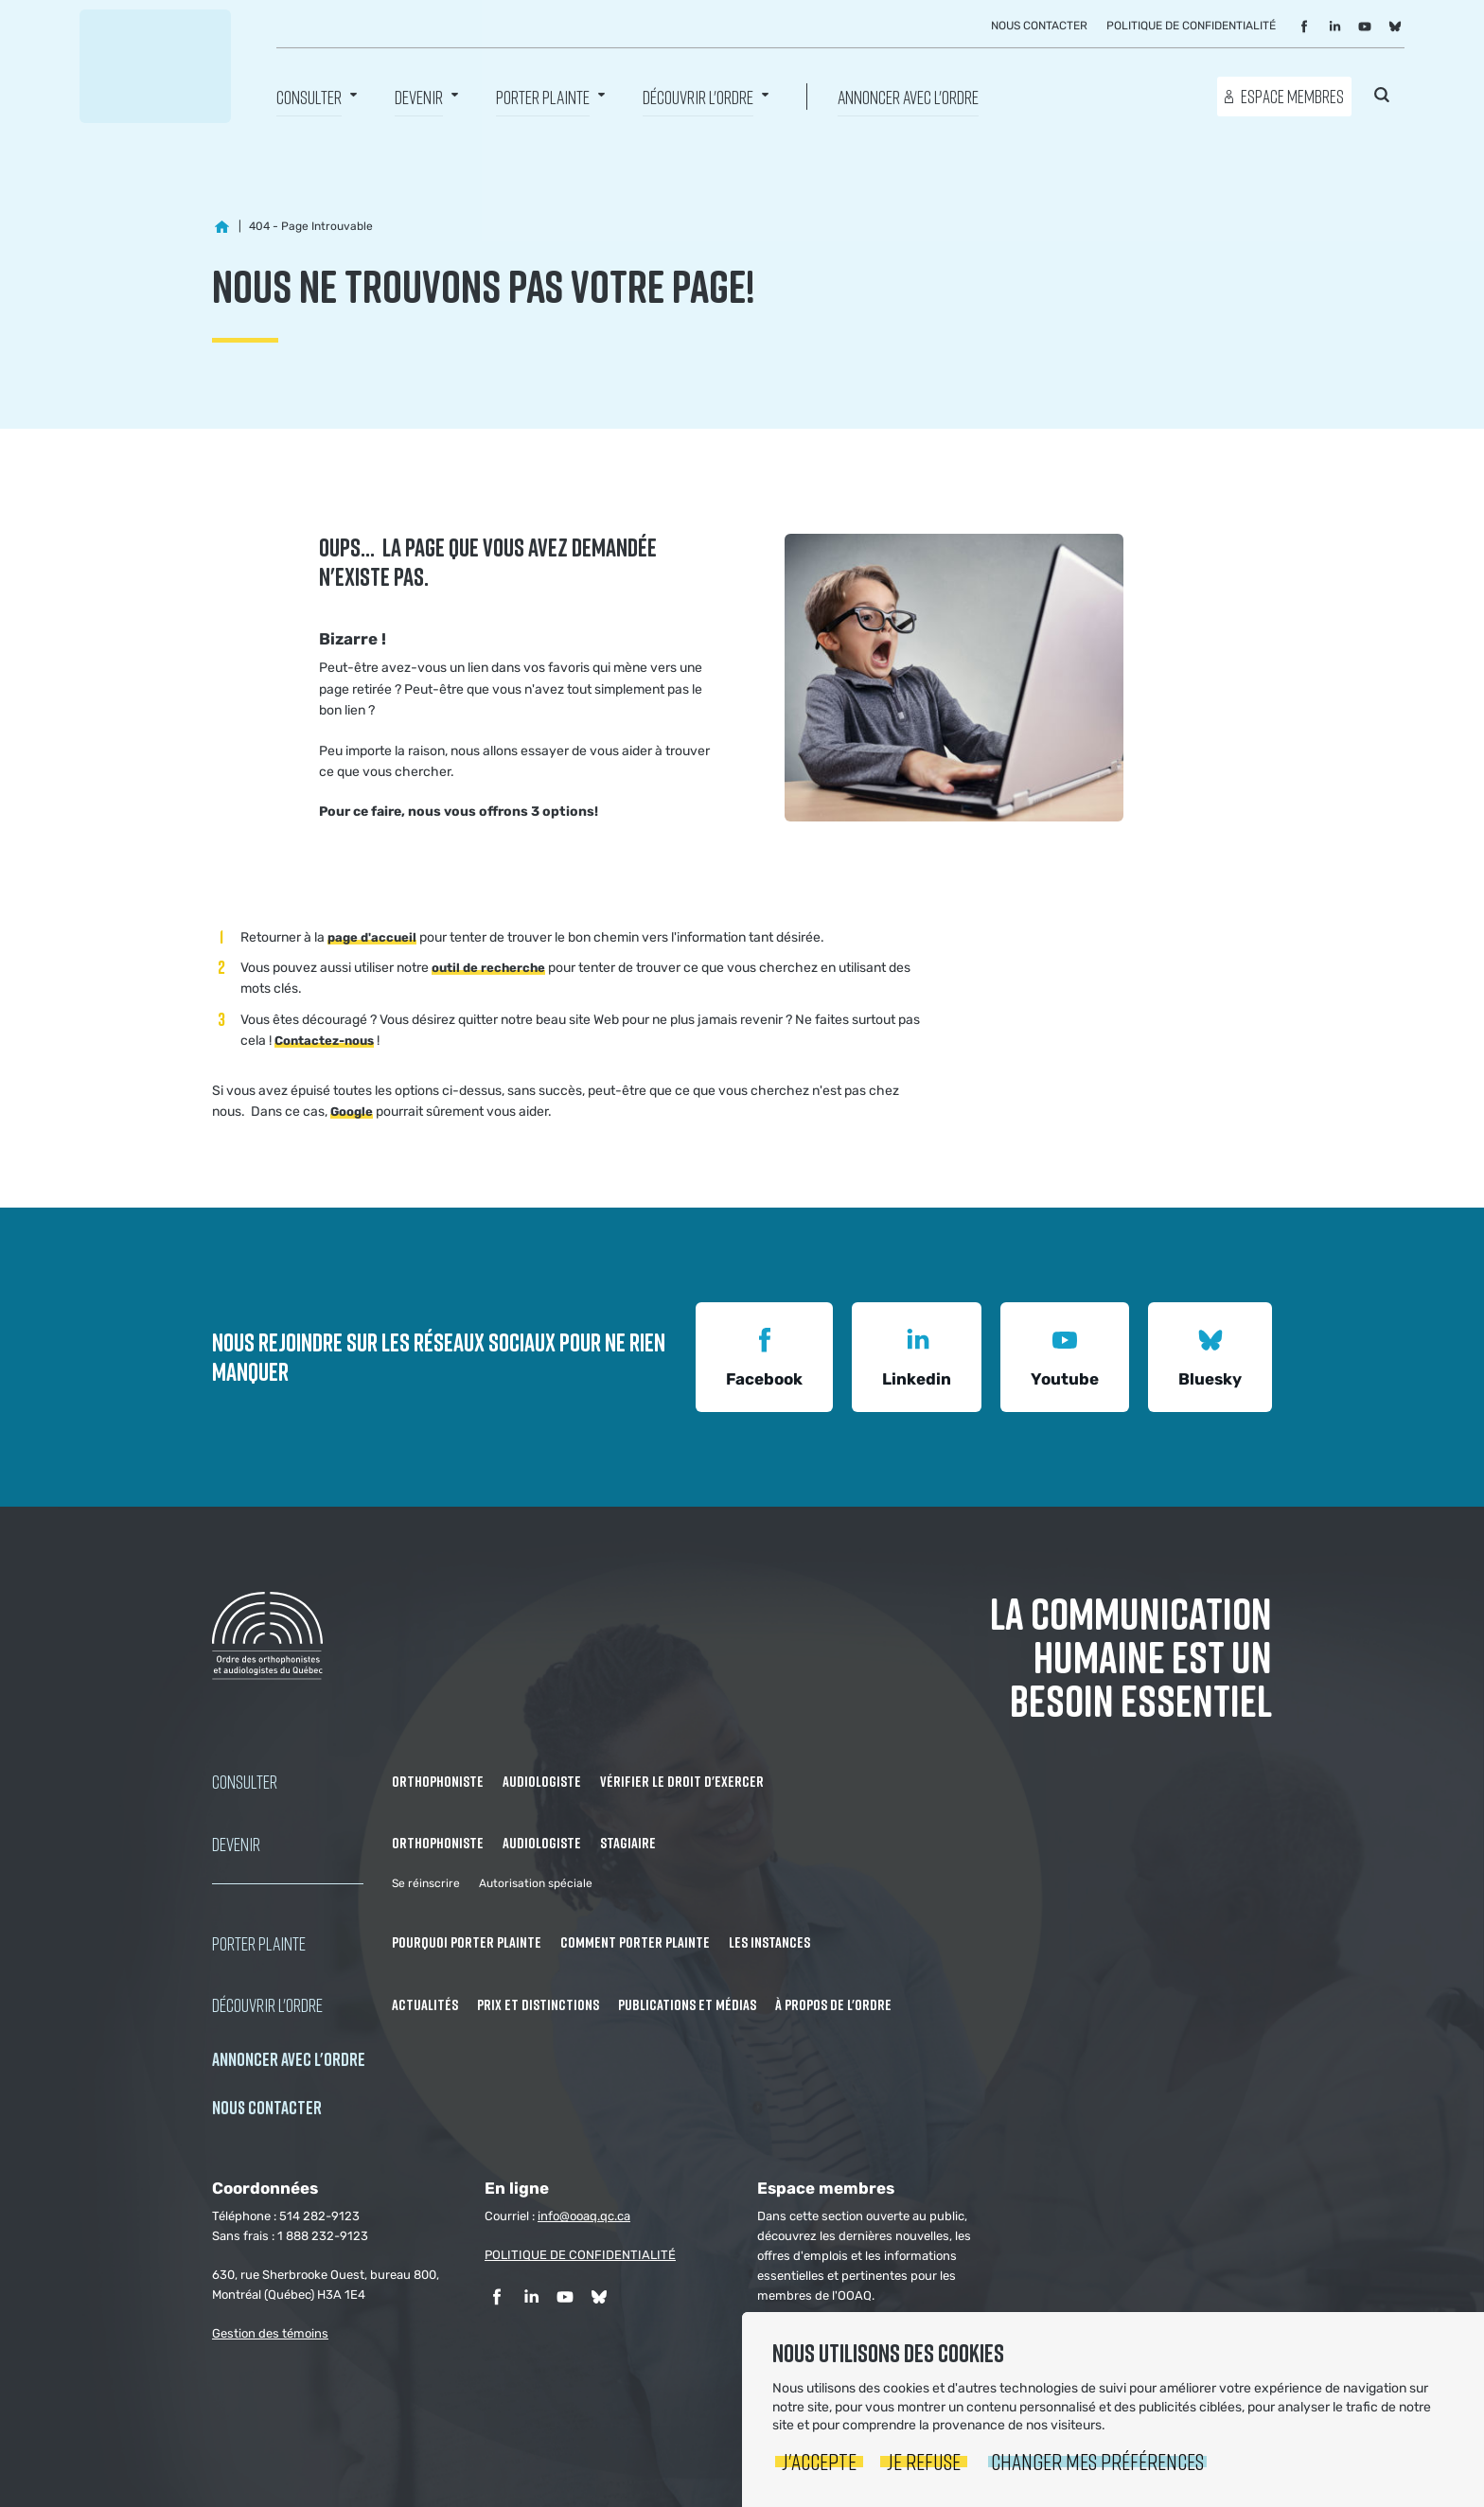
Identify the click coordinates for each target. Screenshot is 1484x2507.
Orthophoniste (438, 1781)
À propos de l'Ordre (833, 2004)
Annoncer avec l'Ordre (908, 95)
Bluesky (1210, 1354)
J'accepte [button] (819, 2461)
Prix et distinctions (538, 2004)
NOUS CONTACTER (267, 2107)
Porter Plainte (543, 95)
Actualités (425, 2004)
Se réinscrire (426, 1883)
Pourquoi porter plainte (466, 1942)
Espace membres (1292, 96)
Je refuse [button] (924, 2461)
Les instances (769, 1942)
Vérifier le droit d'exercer (682, 1781)
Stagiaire (628, 1842)
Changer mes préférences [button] (1097, 2461)
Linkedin (916, 1354)
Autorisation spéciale (535, 1883)
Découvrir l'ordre (698, 95)
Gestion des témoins (270, 2333)
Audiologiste (542, 1781)
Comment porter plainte (635, 1942)
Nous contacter (1039, 25)
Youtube (1065, 1354)
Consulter (309, 95)
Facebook (764, 1354)
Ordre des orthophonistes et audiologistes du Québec (155, 66)
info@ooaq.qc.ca (584, 2216)
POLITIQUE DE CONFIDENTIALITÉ (580, 2255)
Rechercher (1382, 94)
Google (351, 1111)
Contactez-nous (324, 1040)
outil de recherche (488, 968)
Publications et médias (687, 2004)
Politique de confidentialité (1191, 25)
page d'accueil (371, 937)
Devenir (419, 95)
